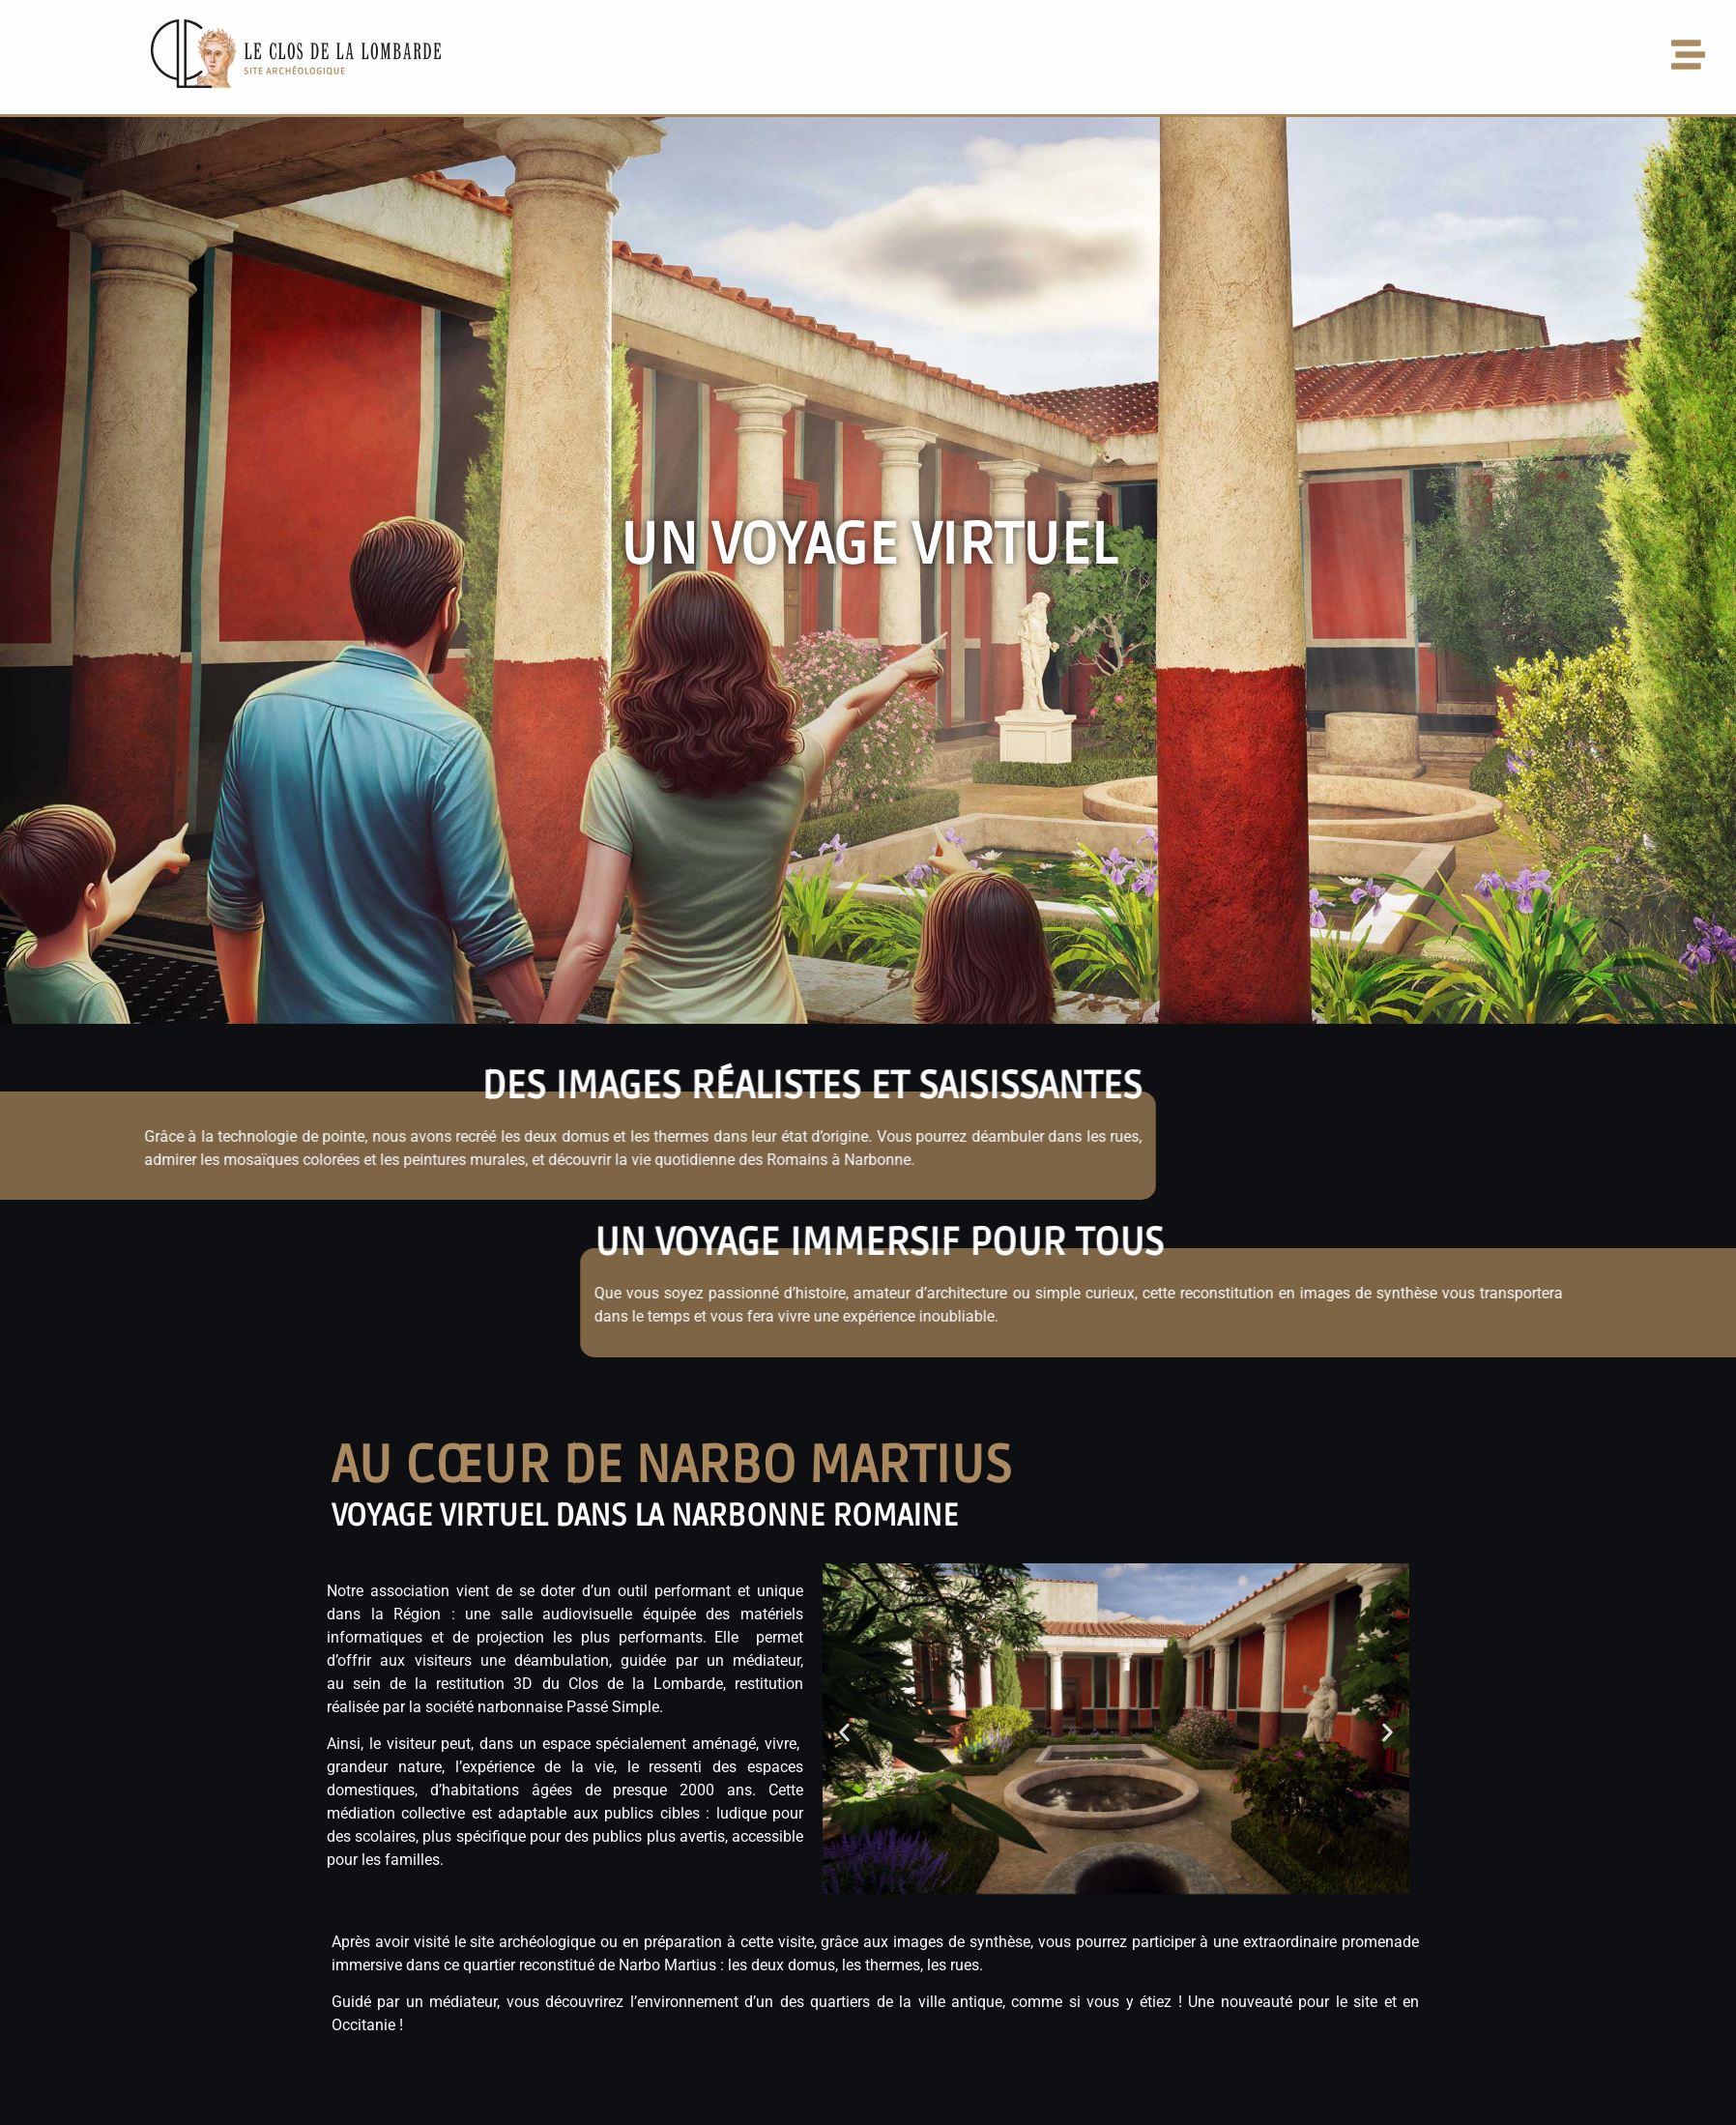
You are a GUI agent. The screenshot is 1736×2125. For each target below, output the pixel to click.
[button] (1154, 57)
